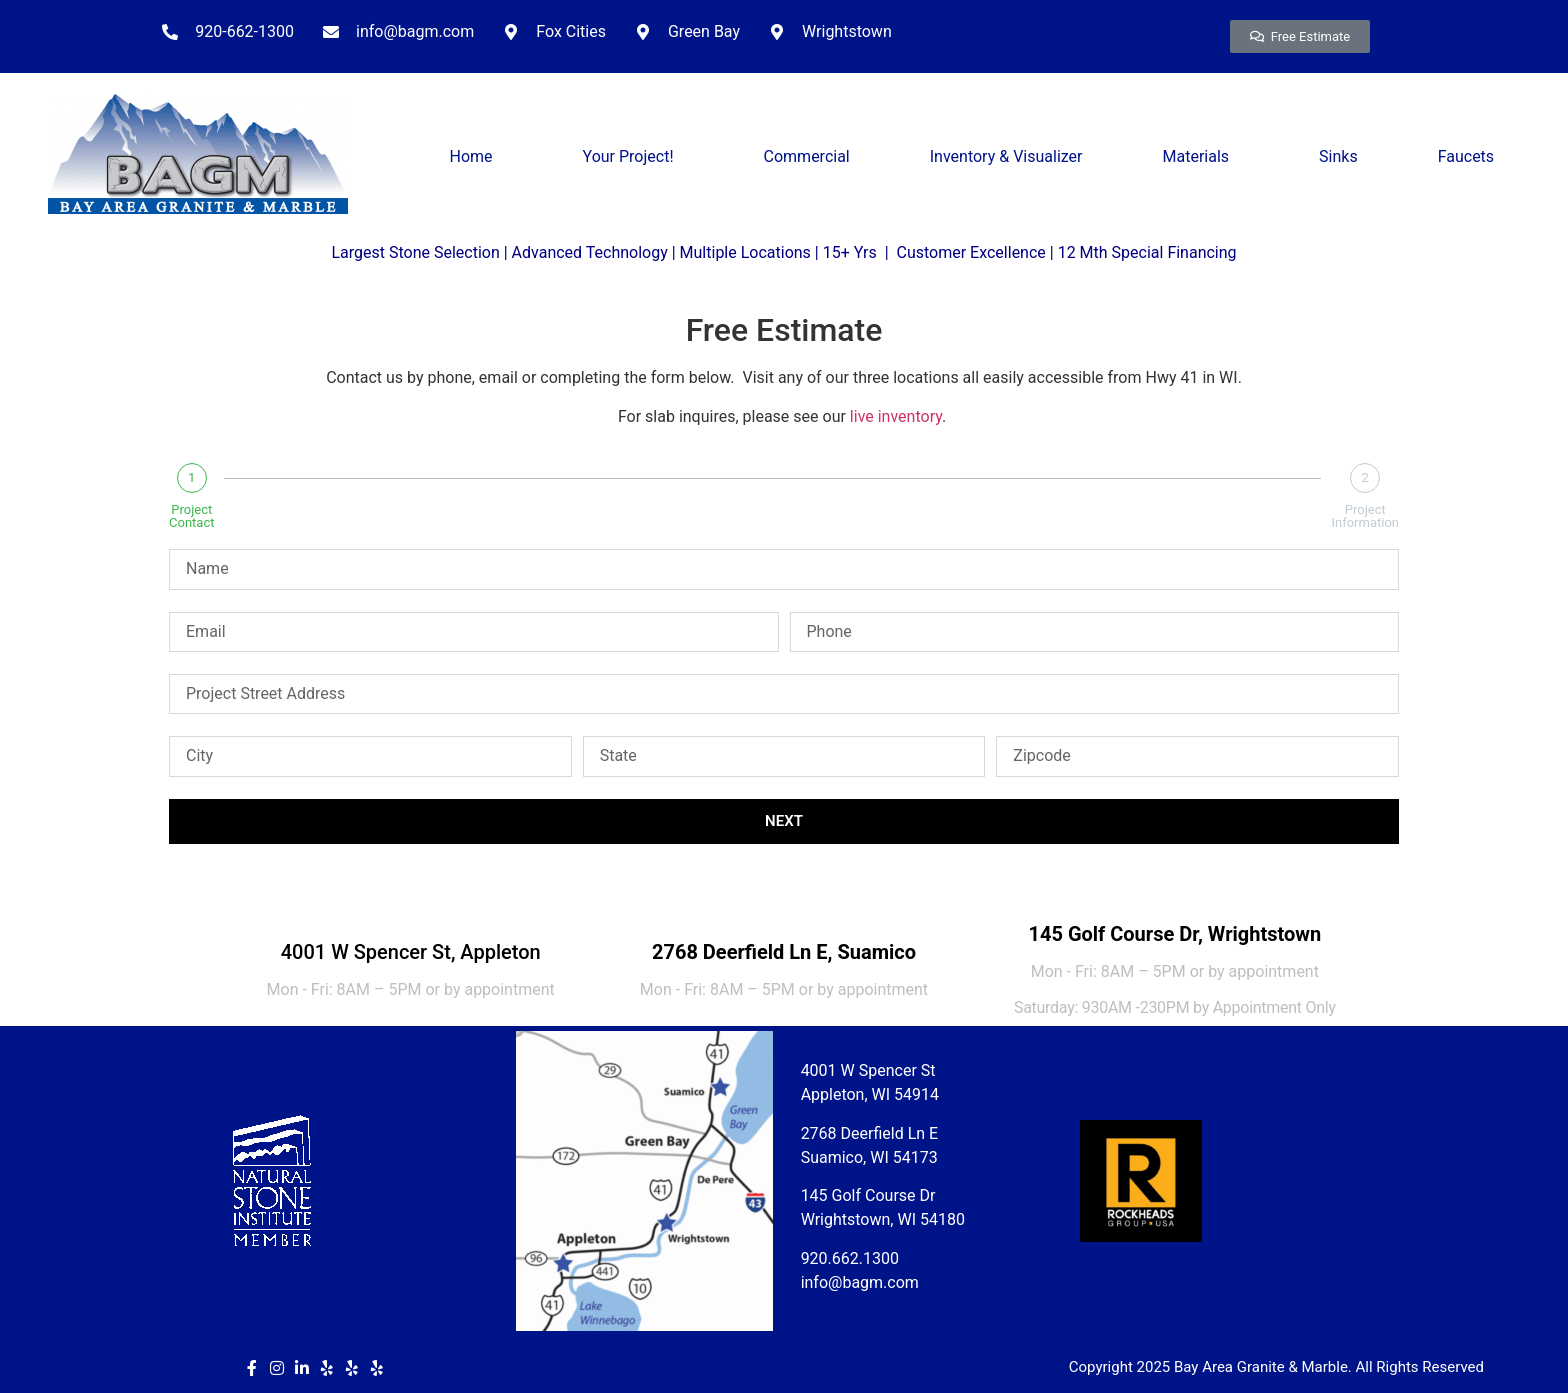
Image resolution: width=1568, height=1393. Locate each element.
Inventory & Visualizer (1006, 156)
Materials (1201, 157)
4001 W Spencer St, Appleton (411, 952)
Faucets (1466, 156)
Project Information (1365, 516)
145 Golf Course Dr (868, 1195)
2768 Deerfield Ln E (870, 1133)
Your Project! (633, 157)
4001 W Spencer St (868, 1070)
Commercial (807, 156)
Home (476, 157)
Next (784, 821)
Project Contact (191, 516)
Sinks (1338, 156)
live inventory (896, 416)
